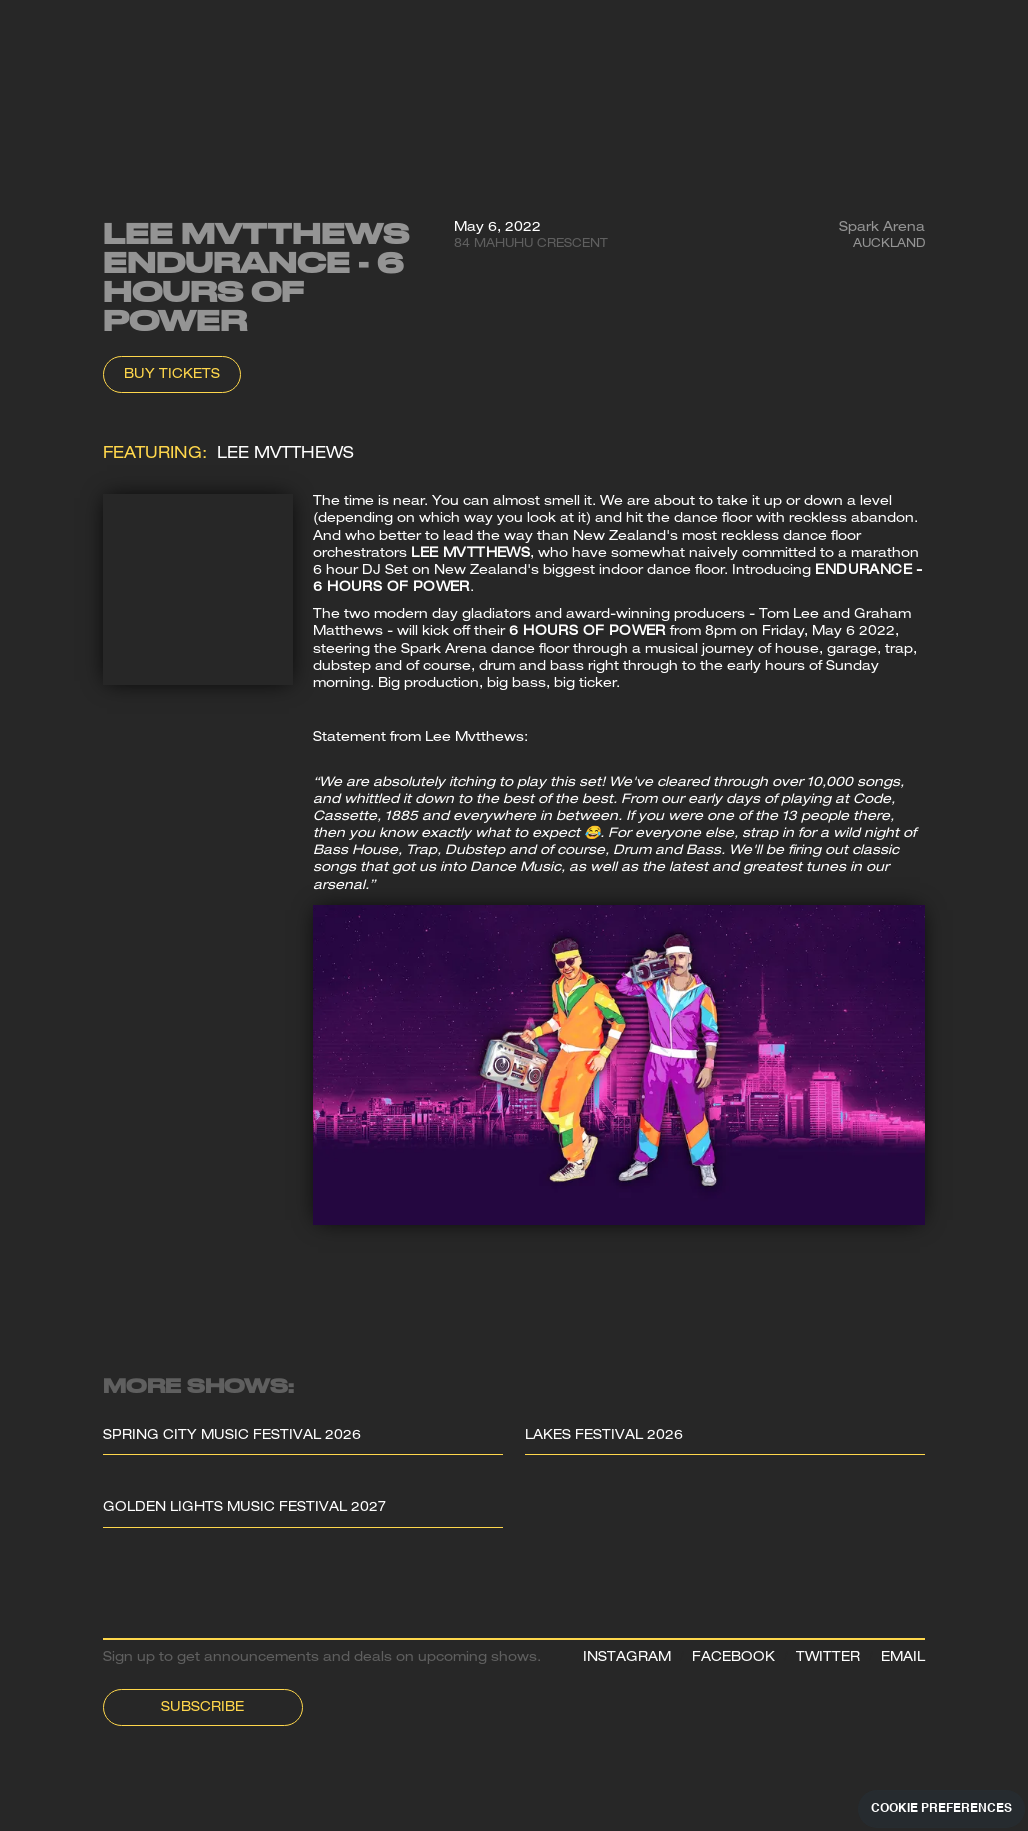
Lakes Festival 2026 (604, 1436)
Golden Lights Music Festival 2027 (244, 1508)
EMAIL (903, 1658)
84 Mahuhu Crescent (531, 244)
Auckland (889, 244)
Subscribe (202, 1708)
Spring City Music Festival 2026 (232, 1436)
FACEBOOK (733, 1658)
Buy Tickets (172, 375)
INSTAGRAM (627, 1658)
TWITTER (828, 1658)
